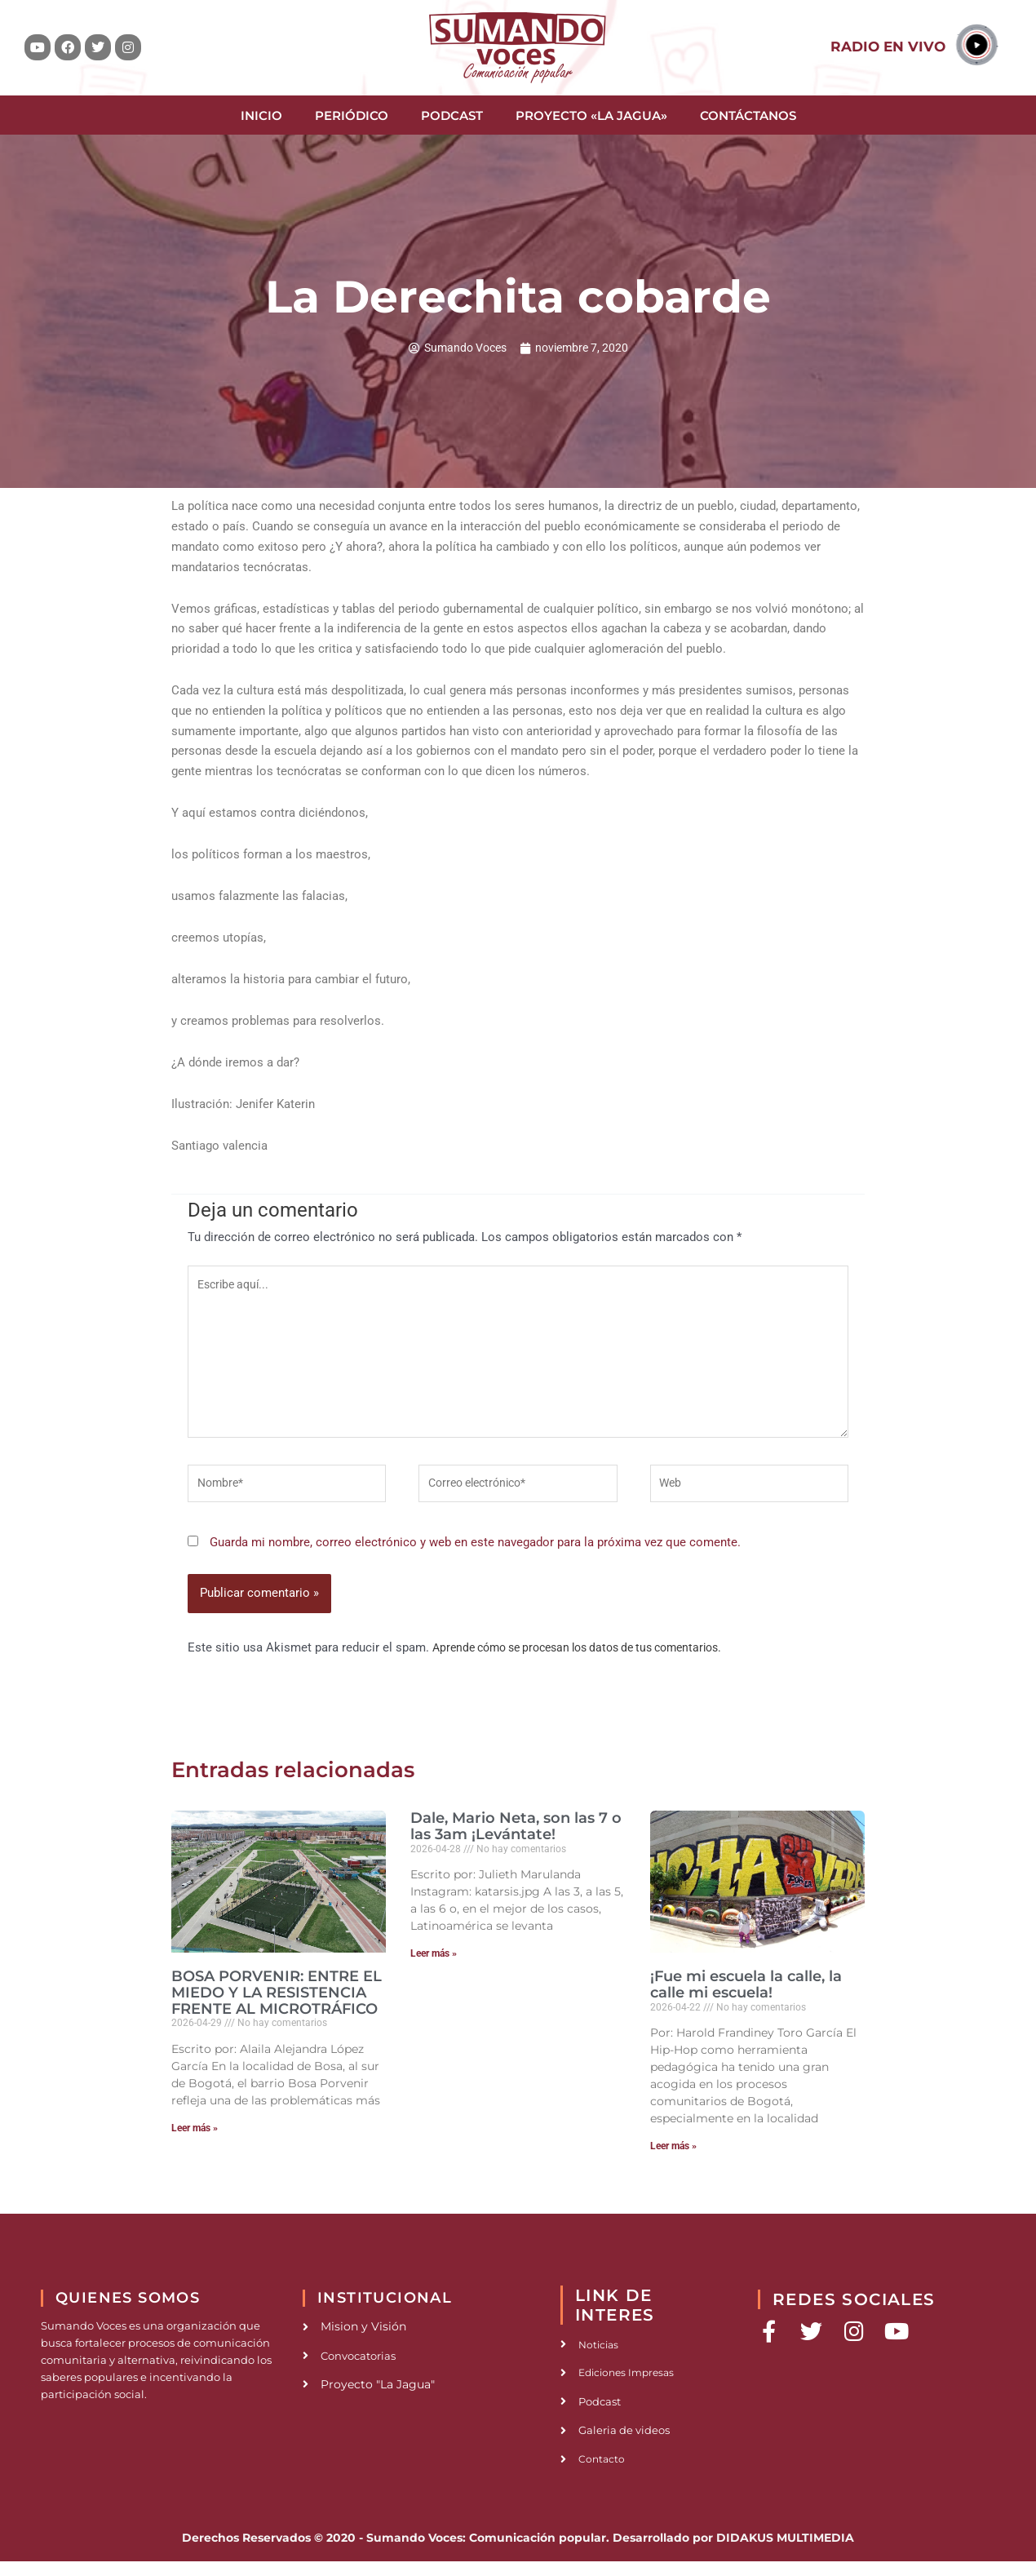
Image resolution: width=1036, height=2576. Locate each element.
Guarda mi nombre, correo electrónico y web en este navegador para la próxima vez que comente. (475, 1553)
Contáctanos (748, 114)
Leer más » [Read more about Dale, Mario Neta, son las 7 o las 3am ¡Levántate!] (433, 1965)
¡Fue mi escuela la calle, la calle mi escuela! (746, 1996)
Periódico (351, 114)
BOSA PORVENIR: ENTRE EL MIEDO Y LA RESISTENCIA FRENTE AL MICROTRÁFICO (276, 2004)
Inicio (261, 114)
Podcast (452, 114)
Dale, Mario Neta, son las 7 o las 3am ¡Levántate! (516, 1837)
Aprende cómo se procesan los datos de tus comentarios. (591, 1659)
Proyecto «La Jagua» (591, 114)
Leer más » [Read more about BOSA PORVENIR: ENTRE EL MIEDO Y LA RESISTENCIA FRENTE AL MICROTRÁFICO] (194, 2139)
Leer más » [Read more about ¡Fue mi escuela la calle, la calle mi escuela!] (673, 2157)
